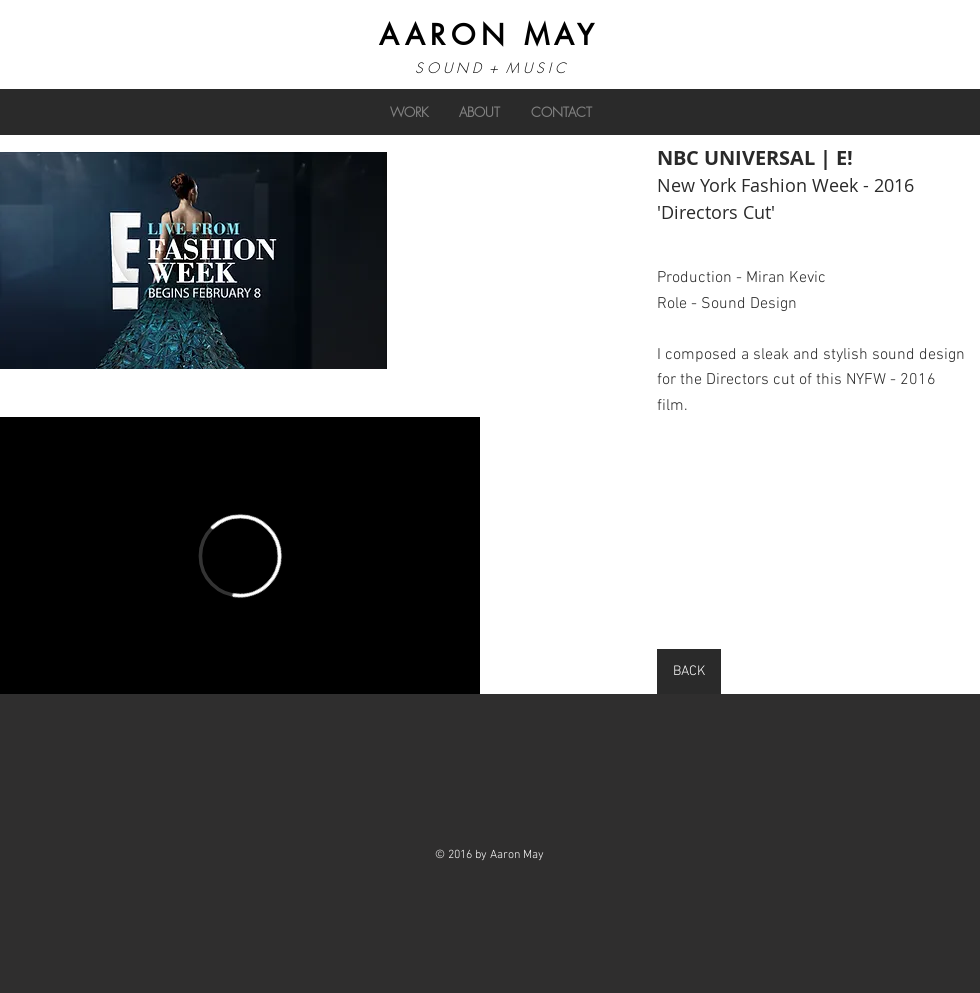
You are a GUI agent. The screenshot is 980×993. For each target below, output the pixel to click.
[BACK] (689, 671)
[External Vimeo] (240, 555)
